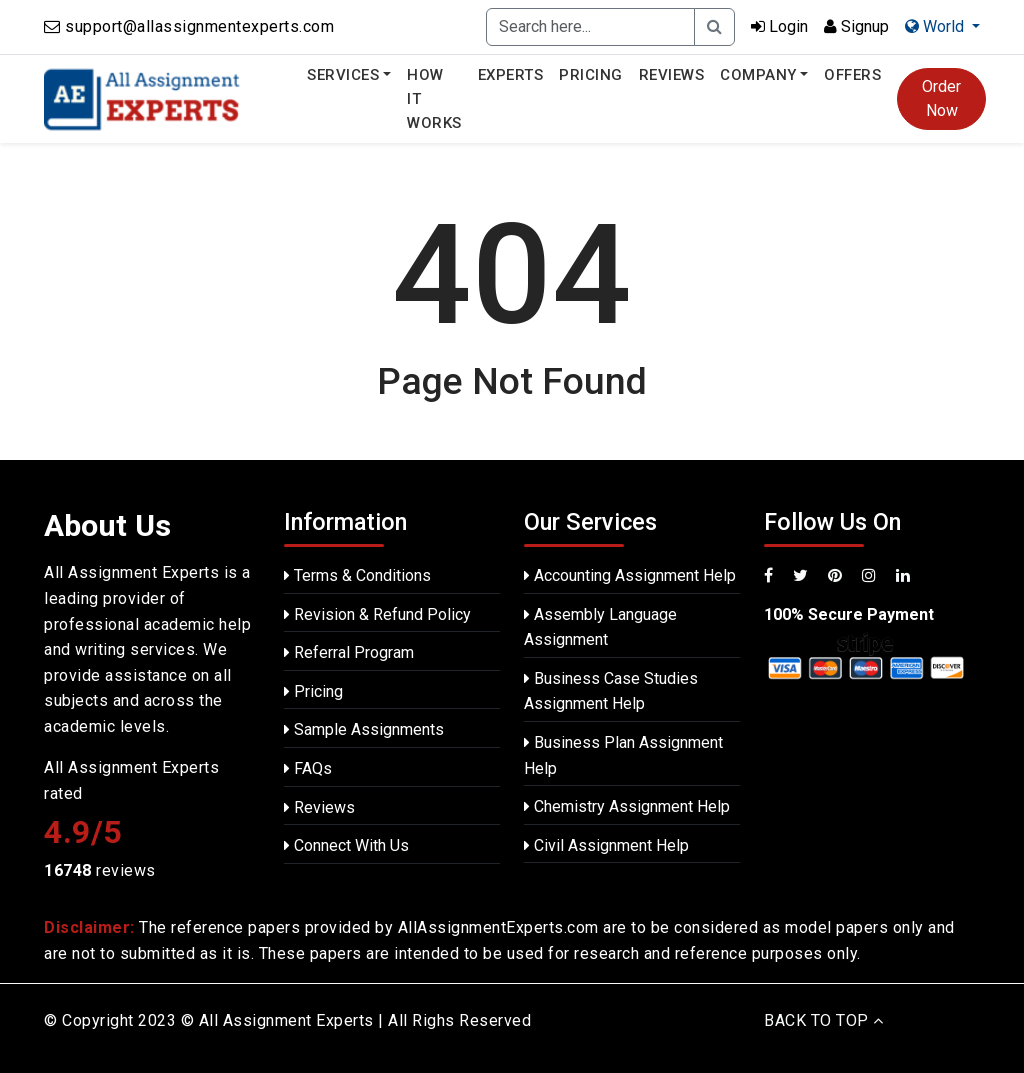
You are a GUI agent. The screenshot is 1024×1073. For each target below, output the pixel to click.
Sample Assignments (364, 729)
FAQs (308, 768)
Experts (511, 75)
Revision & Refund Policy (377, 614)
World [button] (936, 26)
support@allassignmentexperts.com (199, 26)
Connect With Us (346, 845)
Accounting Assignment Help (630, 575)
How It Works (434, 99)
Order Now (941, 98)
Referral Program (349, 652)
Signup (856, 26)
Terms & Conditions (357, 575)
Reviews (672, 75)
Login (779, 26)
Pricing (591, 75)
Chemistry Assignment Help (627, 806)
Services (343, 75)
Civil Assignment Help (606, 845)
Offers (852, 75)
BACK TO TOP (824, 1020)
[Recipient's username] (590, 27)
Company (758, 75)
